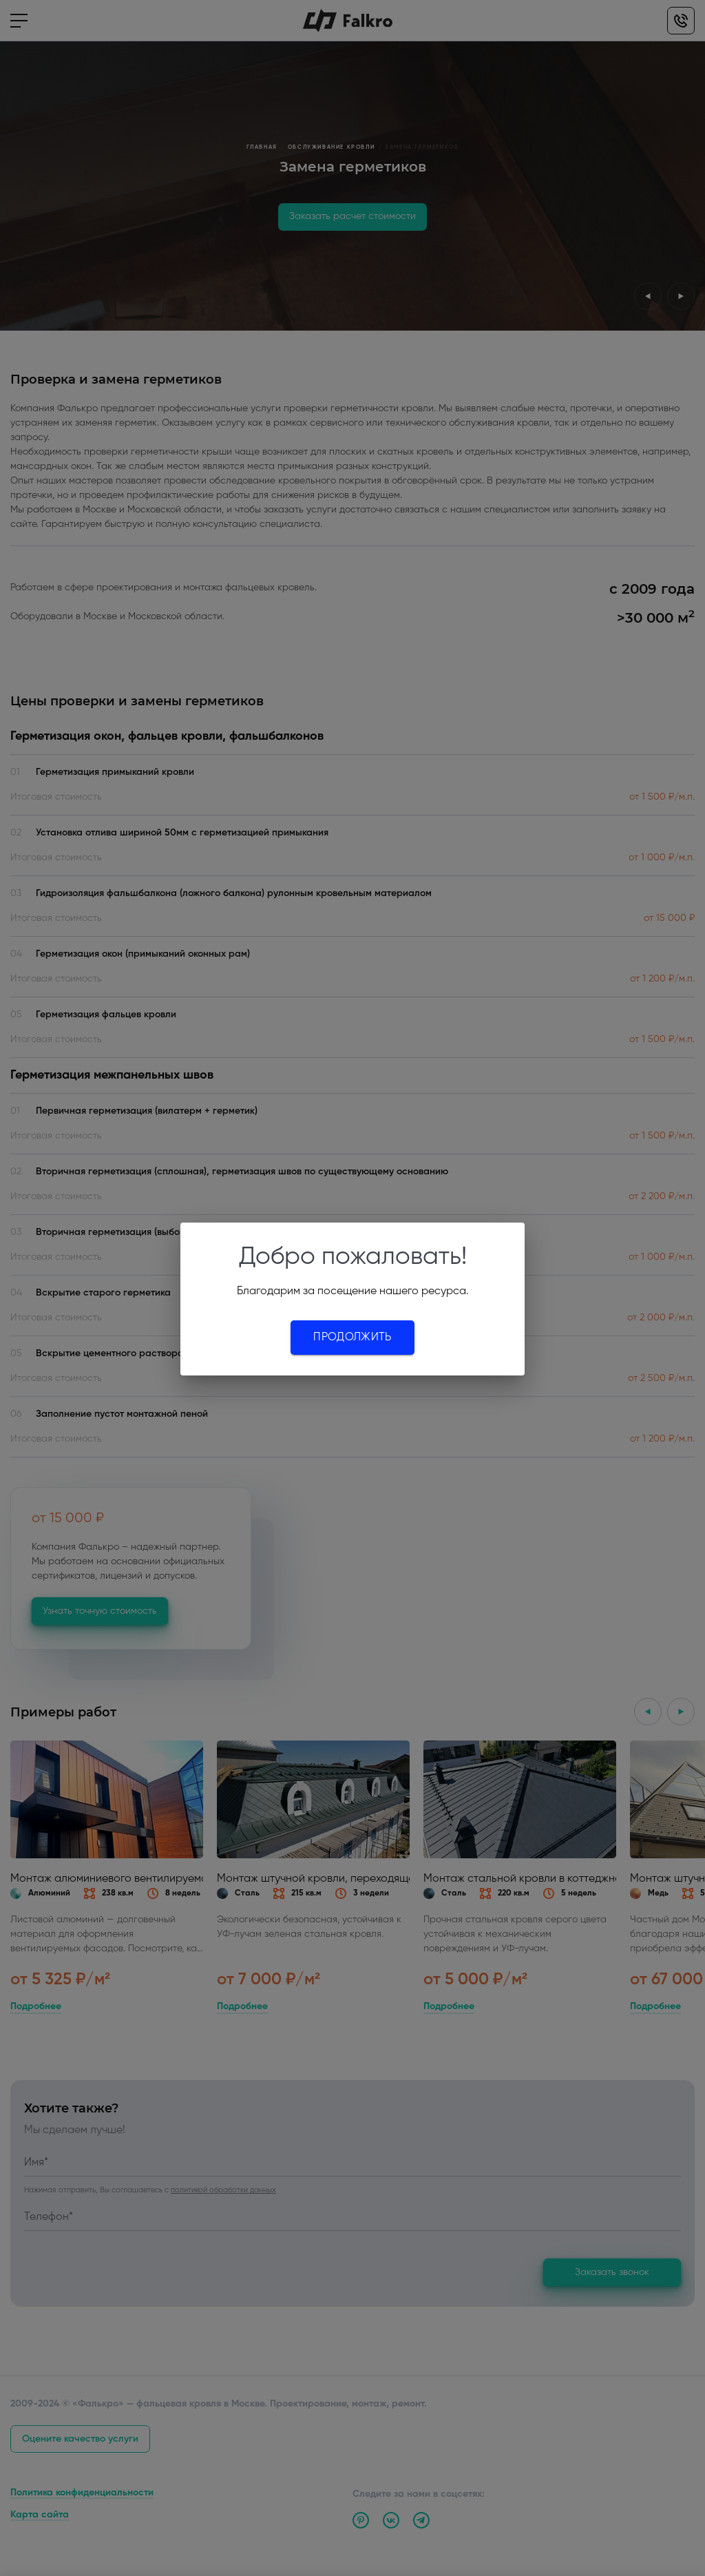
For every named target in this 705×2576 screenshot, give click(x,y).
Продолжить (352, 1337)
